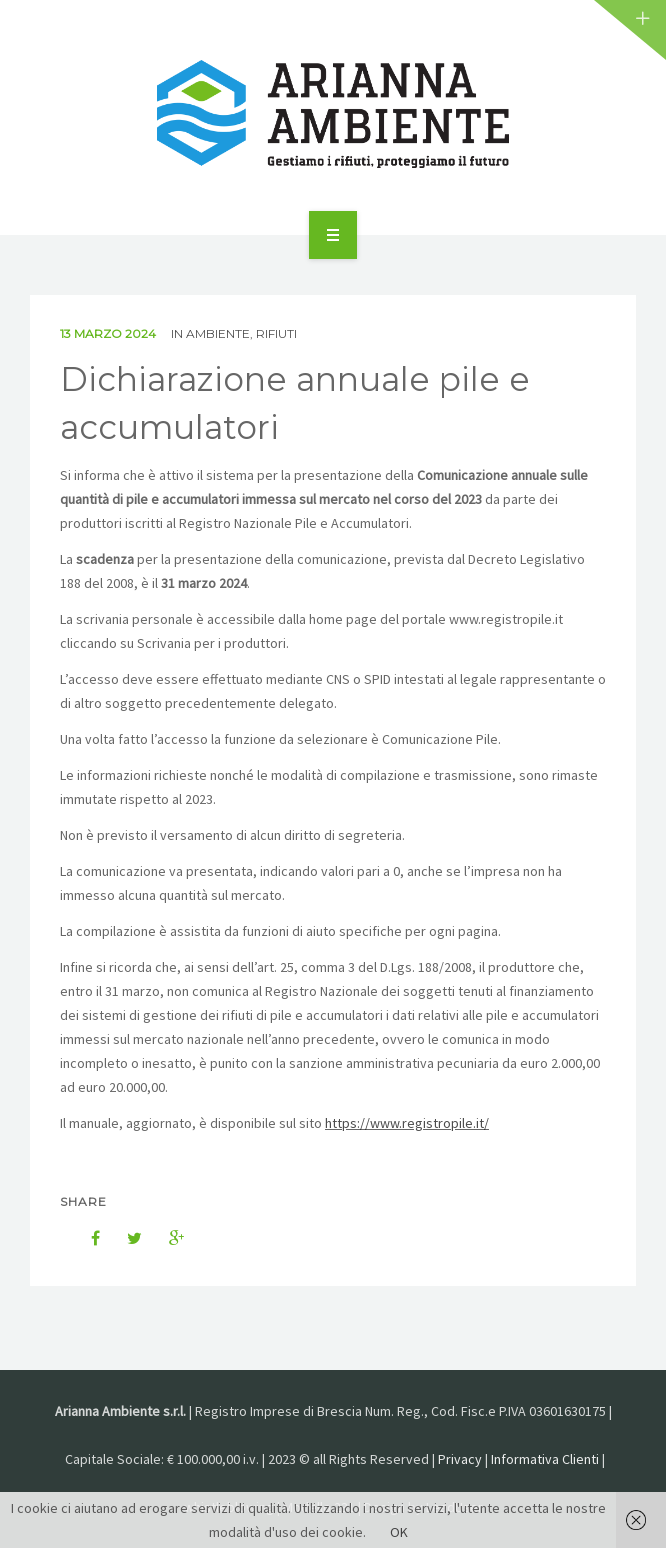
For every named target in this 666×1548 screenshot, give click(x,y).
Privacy (460, 1459)
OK (399, 1532)
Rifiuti (276, 333)
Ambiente (218, 333)
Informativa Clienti (545, 1459)
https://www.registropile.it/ (407, 1123)
